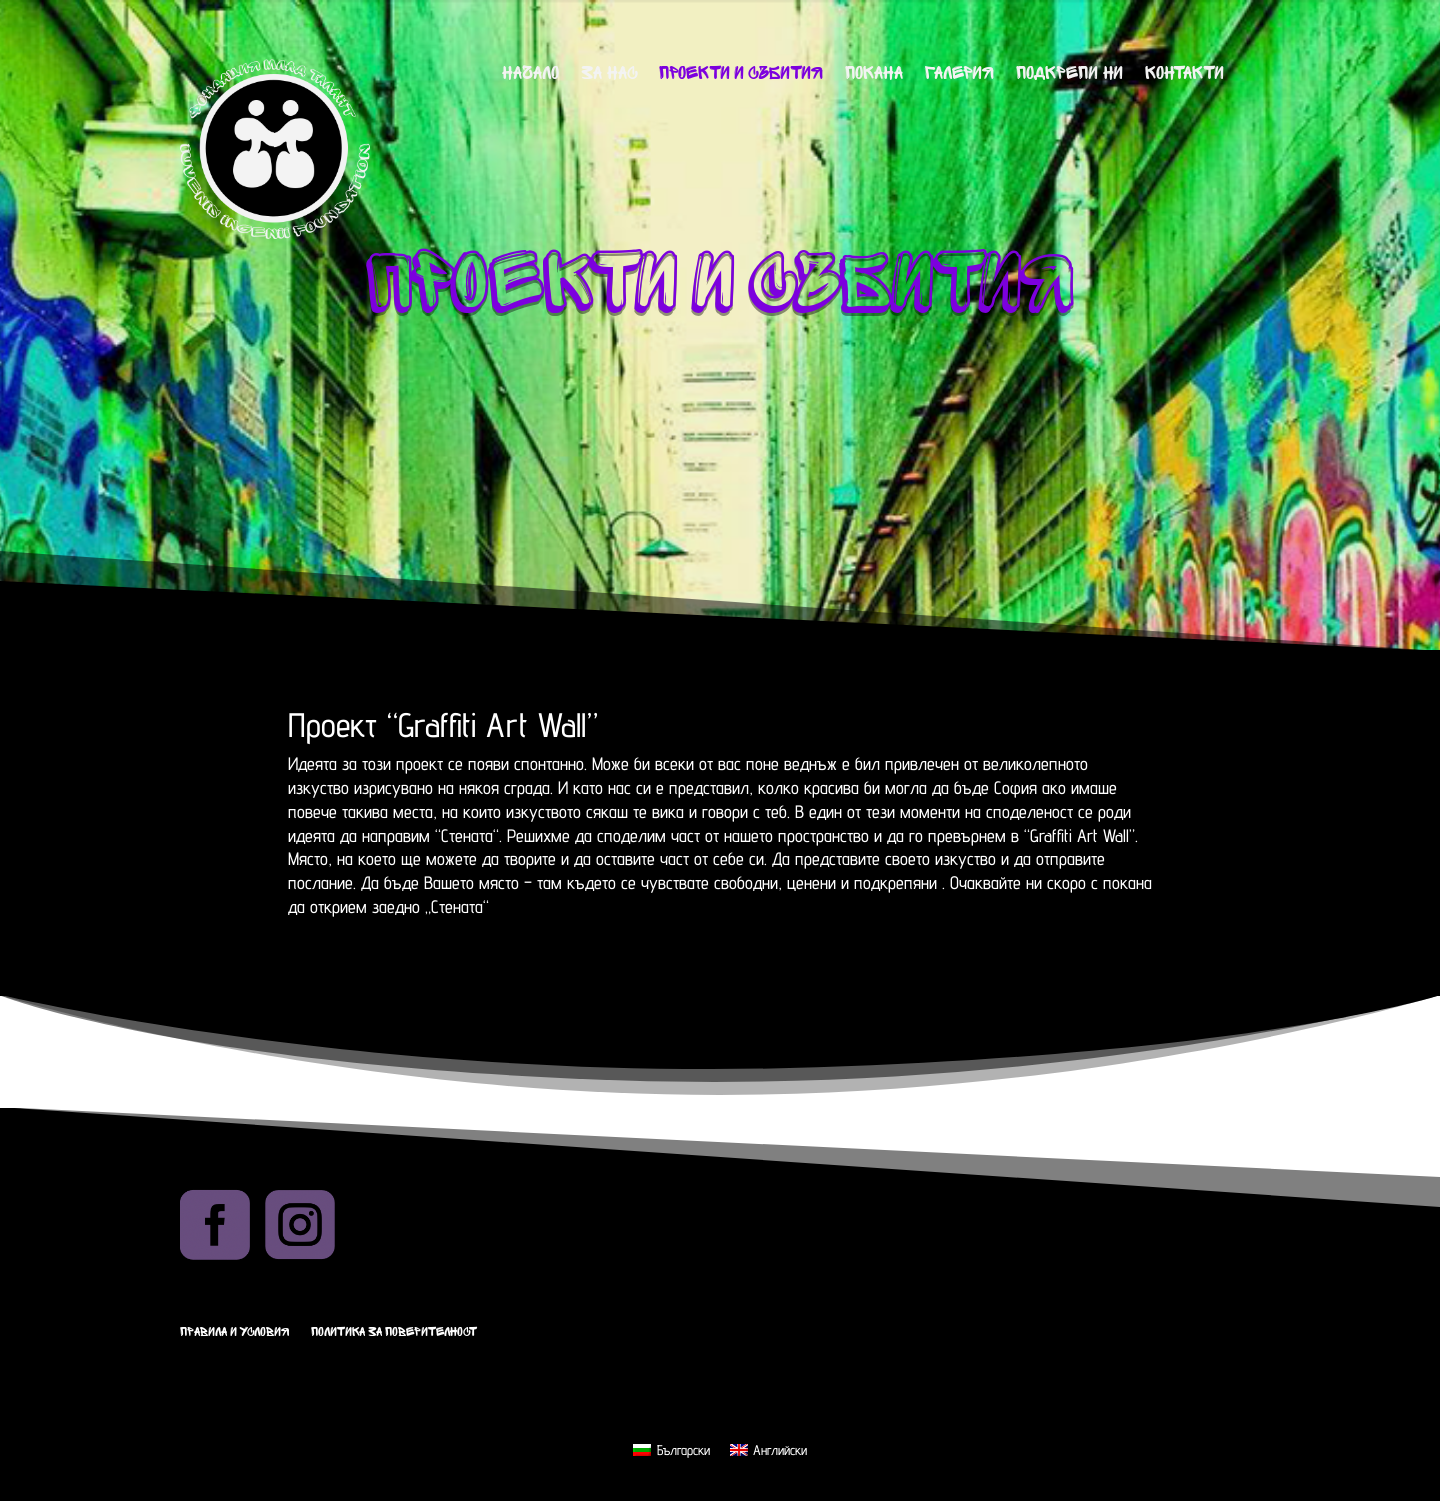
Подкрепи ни (1069, 74)
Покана (874, 74)
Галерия (959, 74)
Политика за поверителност (394, 1332)
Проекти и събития (741, 74)
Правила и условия (234, 1332)
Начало (530, 74)
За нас (609, 74)
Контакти (1184, 74)
